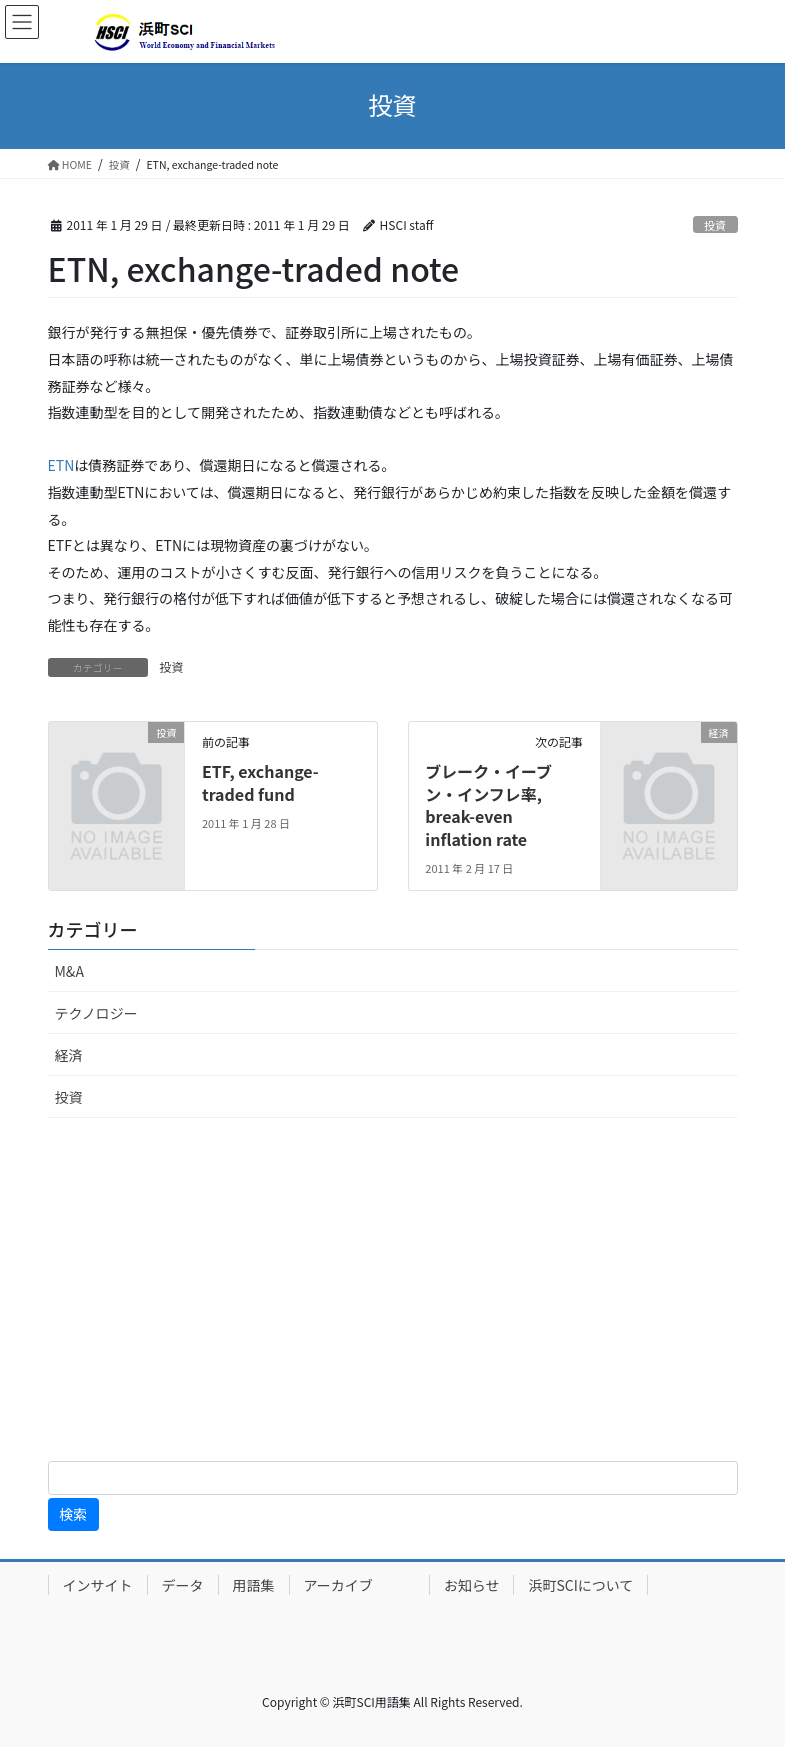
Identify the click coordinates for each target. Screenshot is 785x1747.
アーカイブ (359, 1585)
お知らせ (472, 1585)
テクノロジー (96, 1013)
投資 (715, 225)
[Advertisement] (392, 1293)
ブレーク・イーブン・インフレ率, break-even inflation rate (488, 804)
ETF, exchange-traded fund (260, 782)
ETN (61, 465)
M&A (69, 971)
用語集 (254, 1585)
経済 (69, 1055)
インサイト (98, 1585)
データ (183, 1585)
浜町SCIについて (580, 1585)
